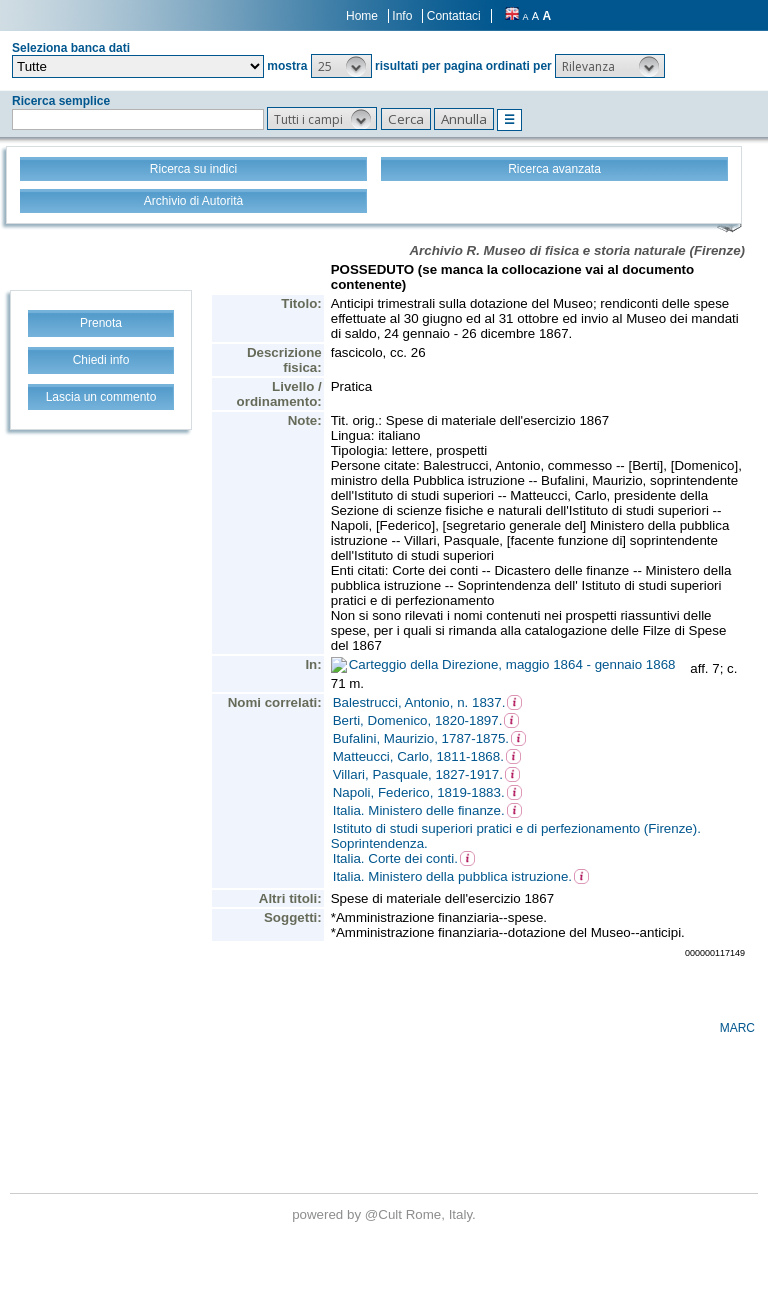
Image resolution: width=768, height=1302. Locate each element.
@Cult (385, 1214)
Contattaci (454, 16)
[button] (341, 66)
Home (362, 16)
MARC (737, 1028)
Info (402, 16)
